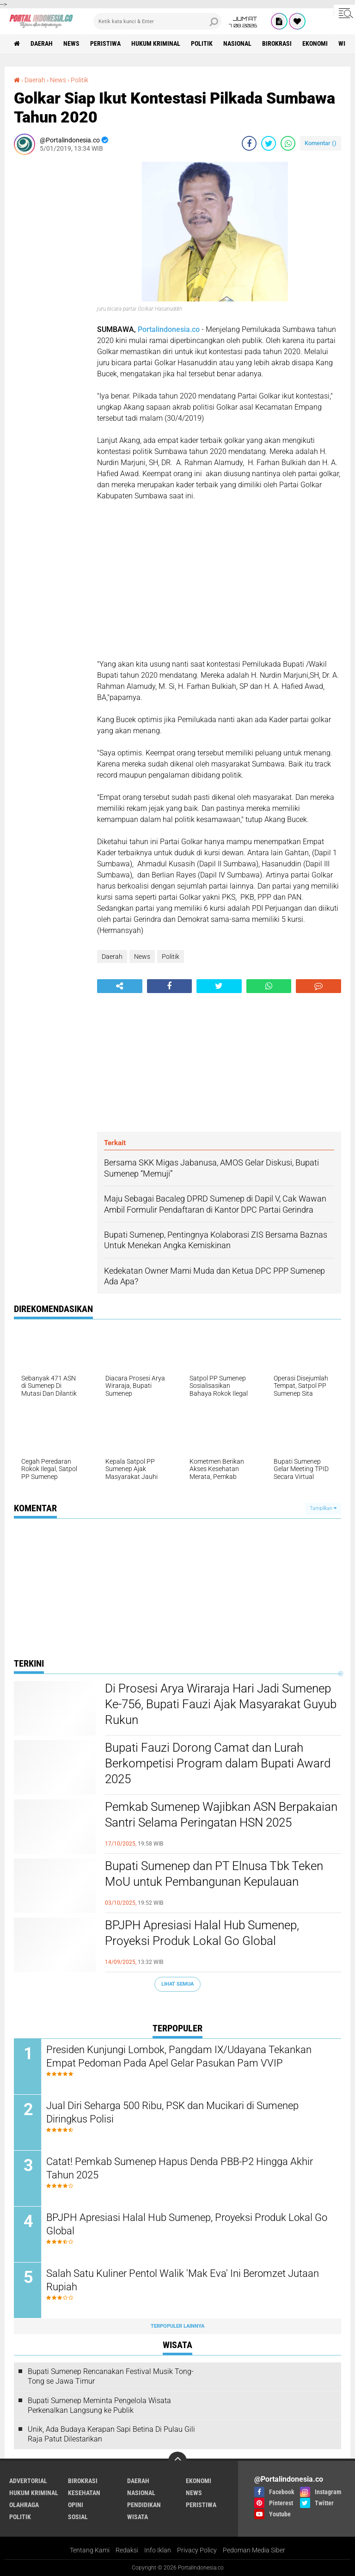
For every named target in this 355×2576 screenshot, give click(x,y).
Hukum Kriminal (155, 43)
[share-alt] (119, 986)
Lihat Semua (177, 1984)
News (71, 43)
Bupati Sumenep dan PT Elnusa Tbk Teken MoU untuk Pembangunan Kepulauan (214, 1874)
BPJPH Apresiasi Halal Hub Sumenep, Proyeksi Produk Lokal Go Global (202, 1933)
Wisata (137, 2517)
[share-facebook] (249, 143)
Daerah (42, 43)
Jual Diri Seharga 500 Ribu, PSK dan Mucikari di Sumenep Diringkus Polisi (172, 2112)
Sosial (78, 2517)
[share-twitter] (268, 143)
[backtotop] (177, 2461)
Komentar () (321, 143)
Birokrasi (277, 43)
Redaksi (127, 2550)
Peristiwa (105, 43)
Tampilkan (323, 1508)
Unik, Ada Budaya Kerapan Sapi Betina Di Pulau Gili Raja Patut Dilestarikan (111, 2434)
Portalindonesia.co (169, 329)
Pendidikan (144, 2505)
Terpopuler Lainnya (177, 2326)
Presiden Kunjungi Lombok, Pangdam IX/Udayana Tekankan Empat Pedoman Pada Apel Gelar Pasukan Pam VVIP (179, 2056)
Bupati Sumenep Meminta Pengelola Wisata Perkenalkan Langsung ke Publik (99, 2405)
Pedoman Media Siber (254, 2550)
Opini (75, 2505)
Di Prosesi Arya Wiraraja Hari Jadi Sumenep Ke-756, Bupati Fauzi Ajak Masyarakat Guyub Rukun (221, 1704)
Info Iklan (157, 2550)
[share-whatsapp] (288, 143)
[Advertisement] (51, 300)
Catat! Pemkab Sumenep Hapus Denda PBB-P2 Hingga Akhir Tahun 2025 (179, 2168)
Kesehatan (84, 2492)
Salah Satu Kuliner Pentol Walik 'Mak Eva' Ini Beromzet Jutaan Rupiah (182, 2280)
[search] (157, 21)
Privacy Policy (197, 2550)
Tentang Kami (90, 2550)
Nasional (237, 43)
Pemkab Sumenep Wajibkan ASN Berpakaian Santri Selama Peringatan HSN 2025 (221, 1814)
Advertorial (28, 2480)
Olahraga (24, 2505)
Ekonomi (315, 43)
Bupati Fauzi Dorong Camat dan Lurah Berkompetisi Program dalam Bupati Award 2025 (218, 1763)
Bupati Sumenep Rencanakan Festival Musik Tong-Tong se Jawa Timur (111, 2376)
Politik (202, 43)
